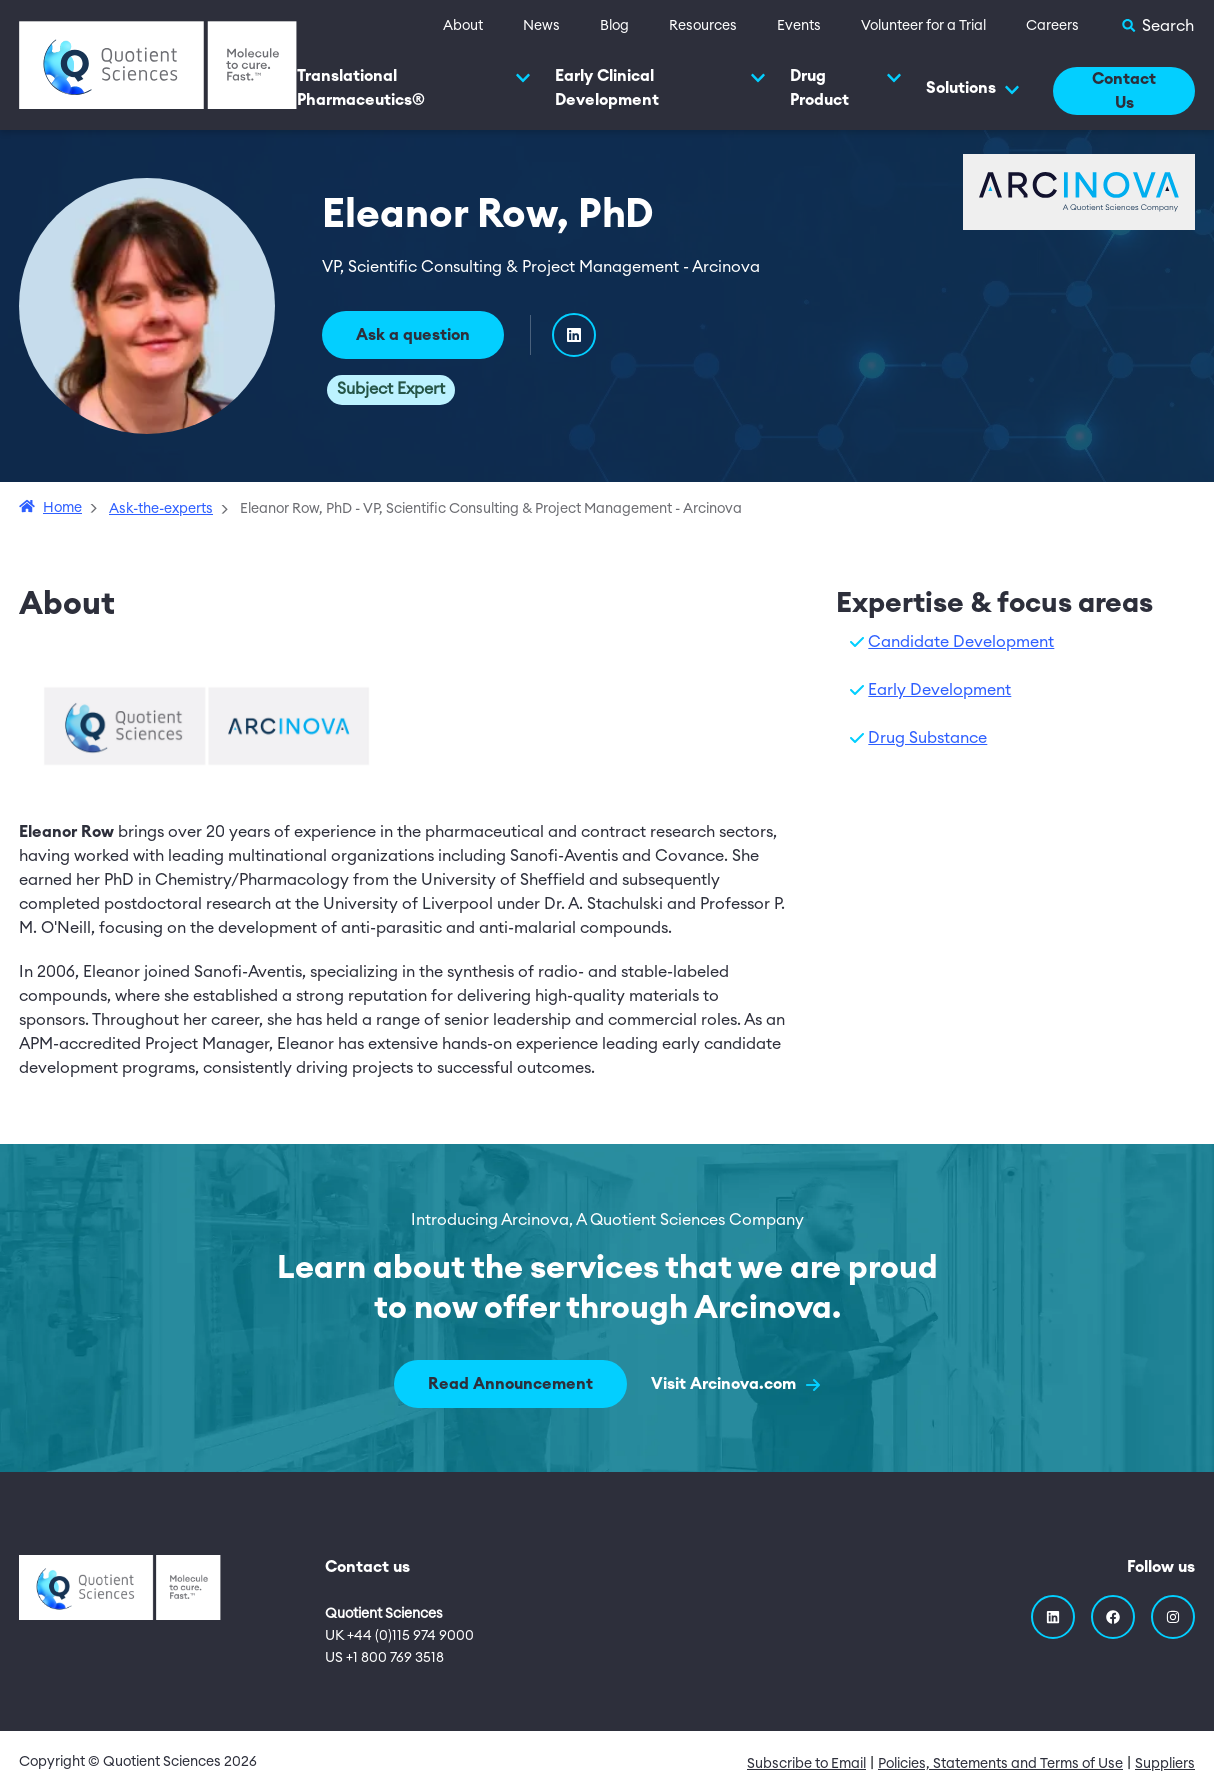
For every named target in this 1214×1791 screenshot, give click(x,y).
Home (62, 508)
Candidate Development (961, 642)
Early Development (939, 690)
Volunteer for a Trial (923, 26)
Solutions (973, 89)
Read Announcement (510, 1384)
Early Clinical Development (660, 88)
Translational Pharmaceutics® (414, 88)
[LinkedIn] (574, 335)
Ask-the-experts (161, 509)
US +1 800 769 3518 (384, 1658)
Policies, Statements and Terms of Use (1000, 1764)
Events (799, 26)
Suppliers (1165, 1764)
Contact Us (1124, 91)
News (541, 26)
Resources (703, 26)
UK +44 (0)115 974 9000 (399, 1636)
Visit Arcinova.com (735, 1384)
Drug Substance (927, 738)
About (463, 26)
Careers (1052, 26)
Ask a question (413, 335)
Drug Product (846, 88)
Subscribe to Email (806, 1764)
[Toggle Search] (1157, 26)
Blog (614, 26)
